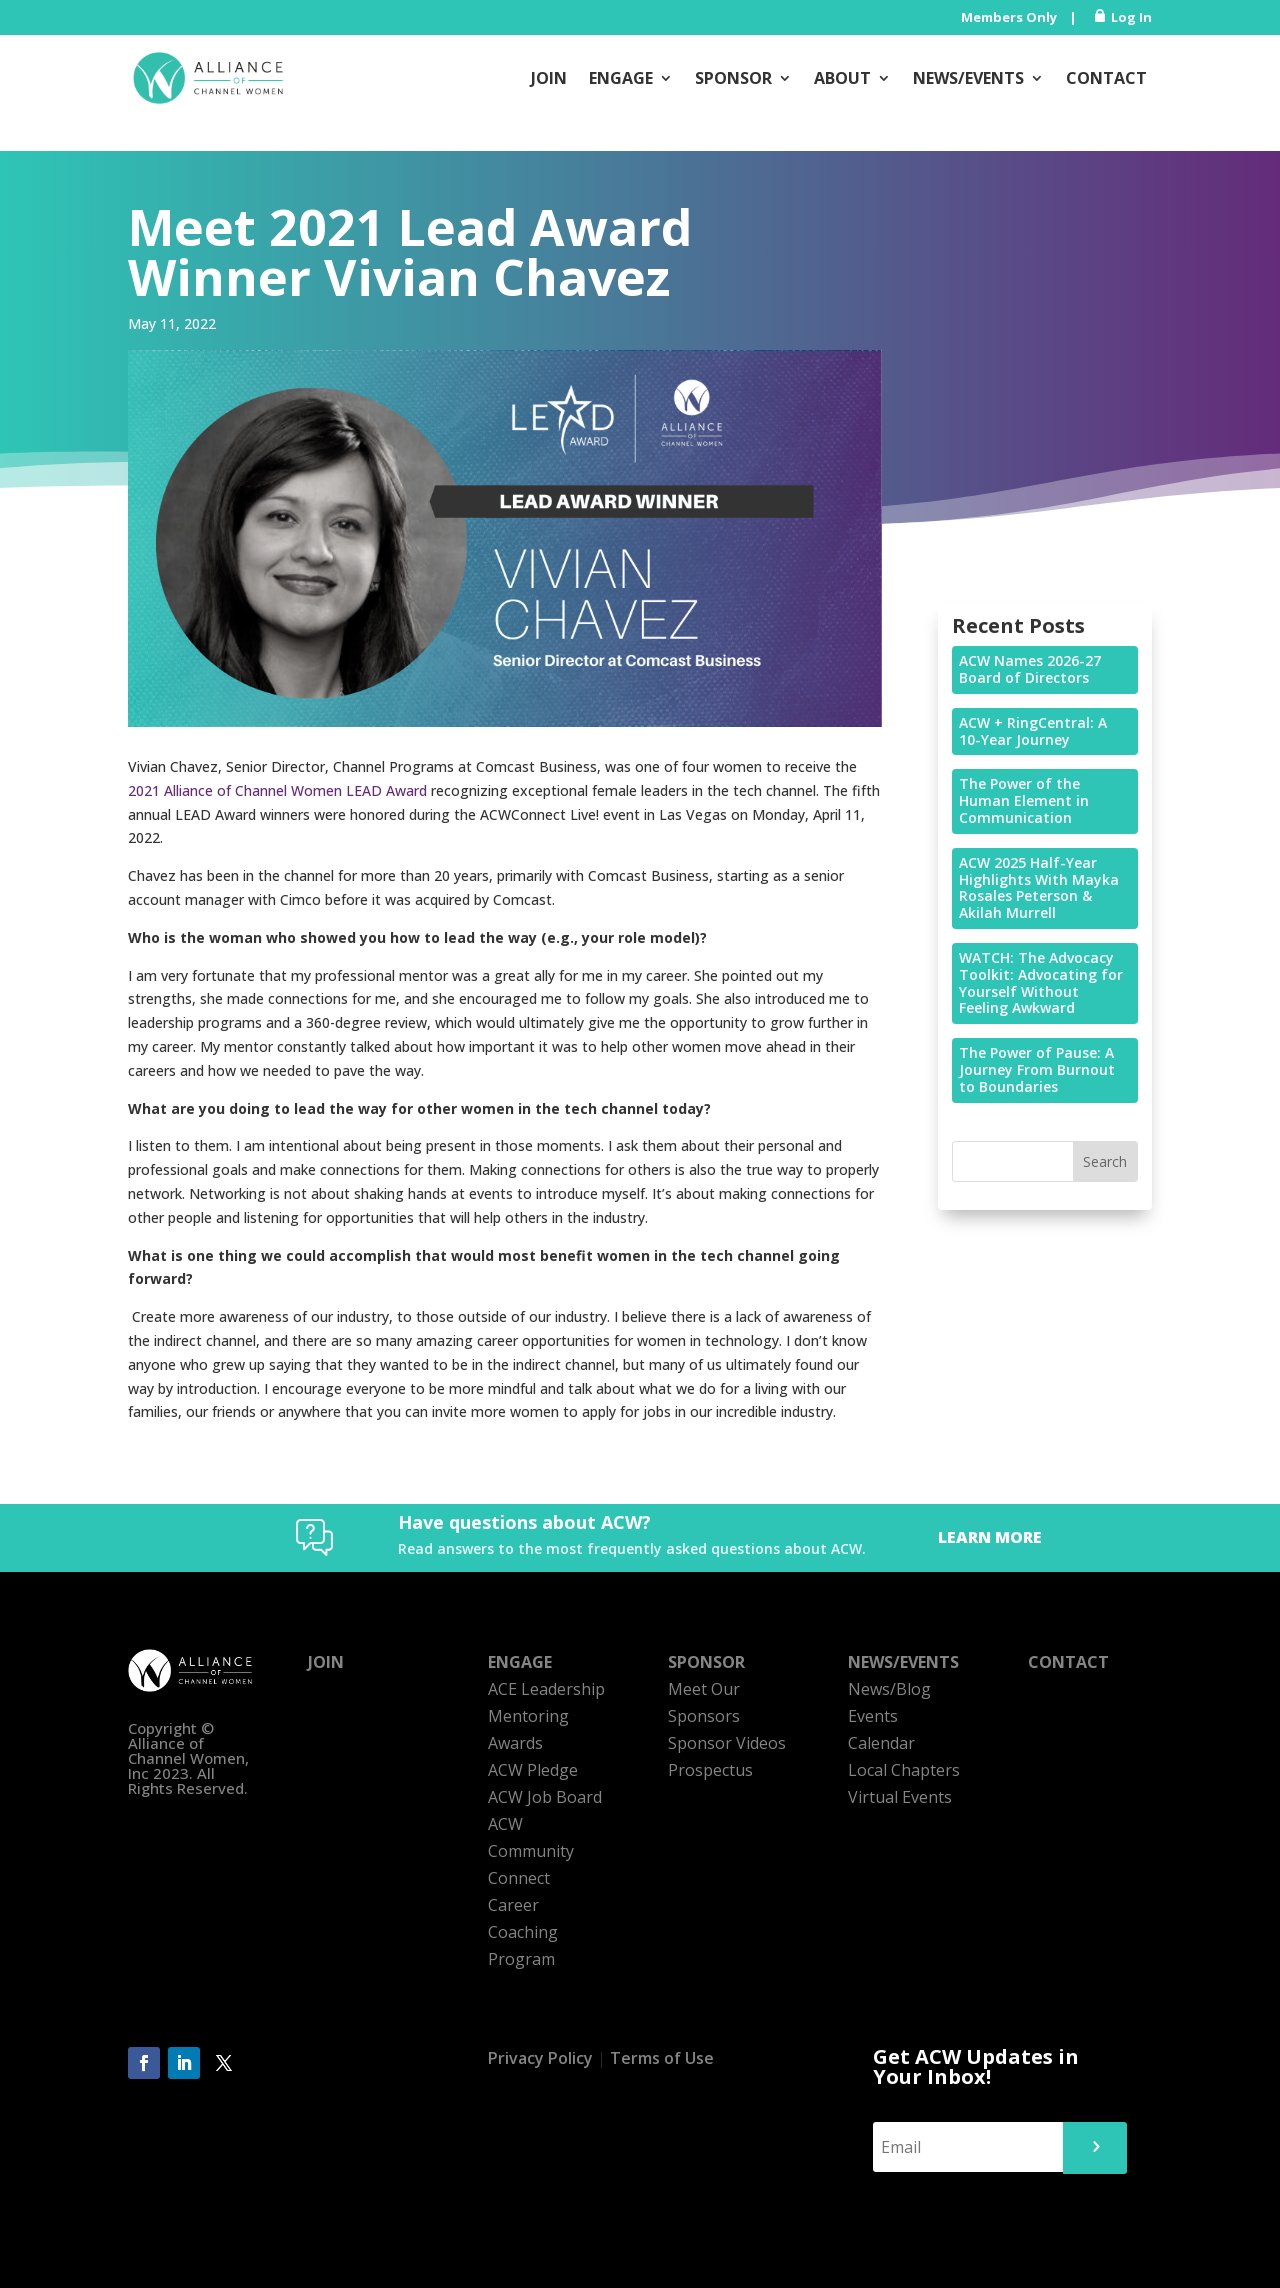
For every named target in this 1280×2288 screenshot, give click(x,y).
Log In (1131, 17)
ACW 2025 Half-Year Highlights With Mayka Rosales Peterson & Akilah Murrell (1039, 887)
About (842, 78)
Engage (621, 78)
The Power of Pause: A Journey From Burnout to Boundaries (1037, 1069)
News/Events (968, 78)
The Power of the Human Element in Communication (1024, 800)
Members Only (1009, 17)
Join (549, 78)
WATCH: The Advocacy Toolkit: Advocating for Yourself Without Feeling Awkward (1041, 982)
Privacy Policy (540, 2058)
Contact (1106, 78)
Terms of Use (662, 2058)
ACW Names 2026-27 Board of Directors (1030, 669)
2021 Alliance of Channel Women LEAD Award (277, 790)
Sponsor (733, 78)
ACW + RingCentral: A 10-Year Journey (1033, 731)
